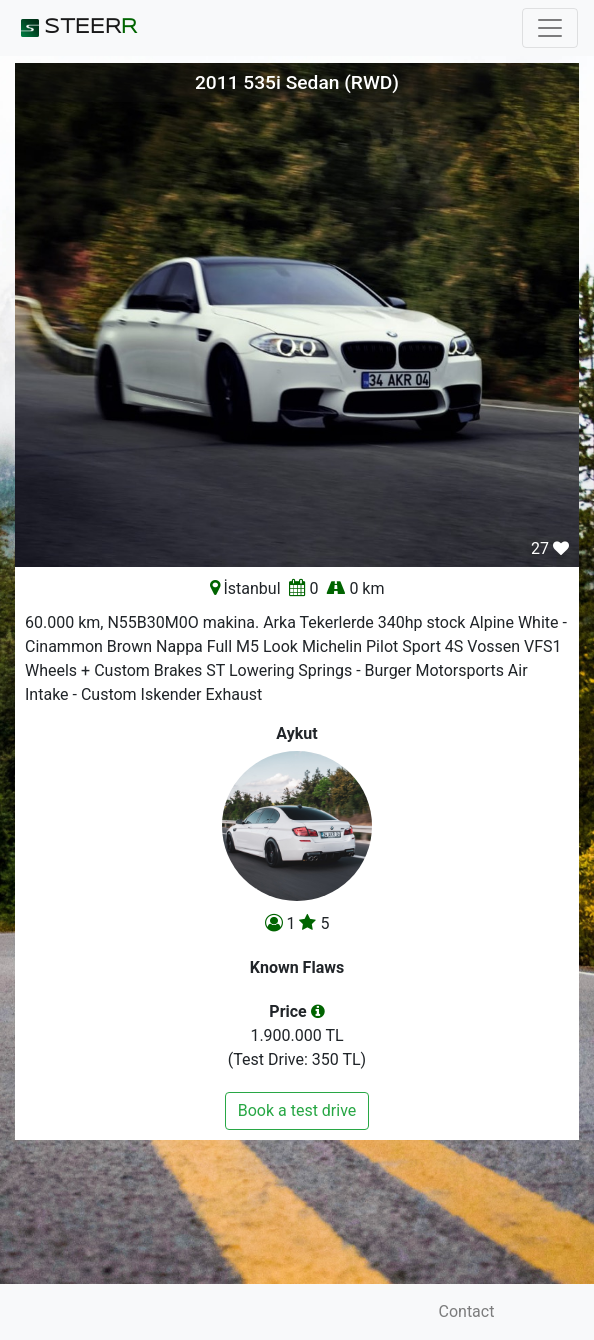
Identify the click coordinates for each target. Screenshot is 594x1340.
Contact (467, 1311)
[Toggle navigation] (550, 28)
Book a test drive (297, 1110)
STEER (76, 28)
